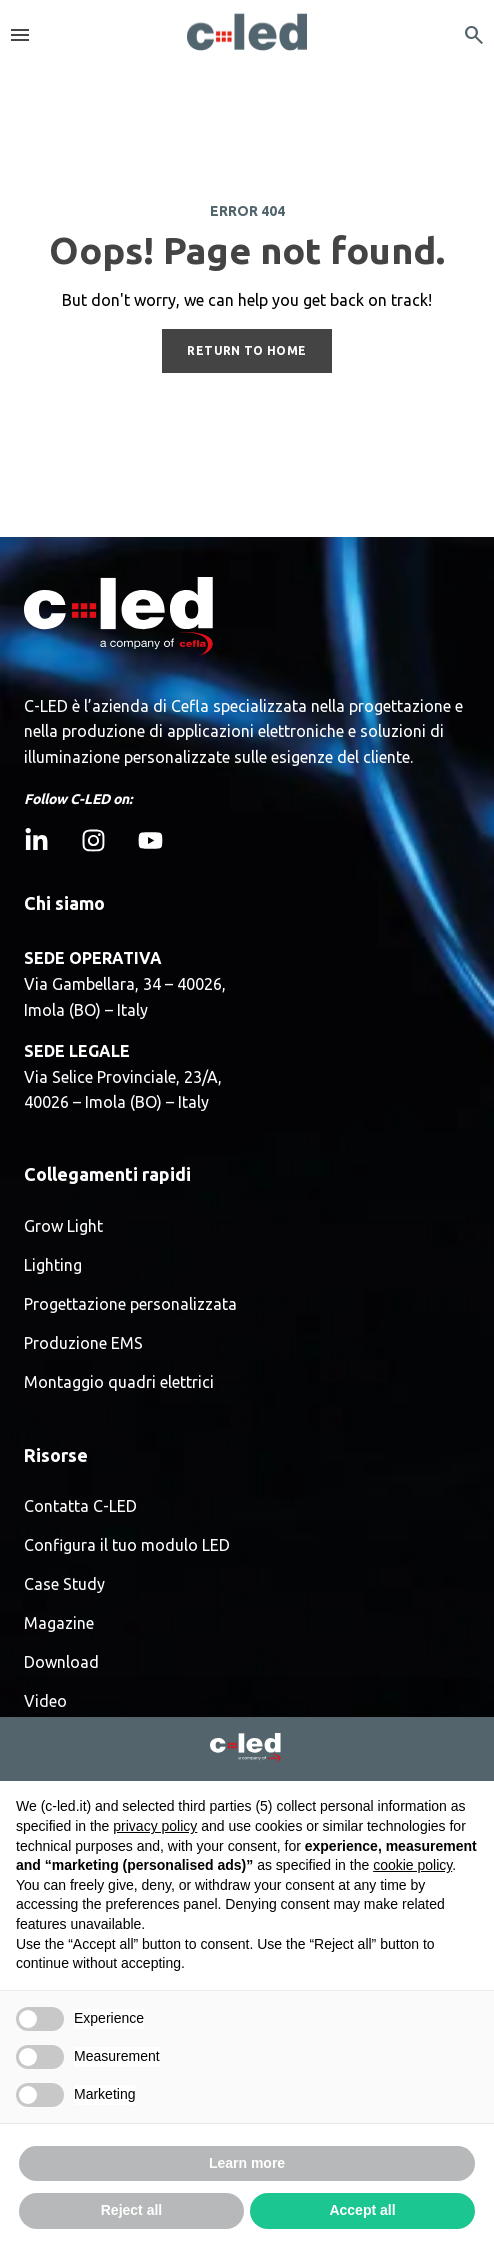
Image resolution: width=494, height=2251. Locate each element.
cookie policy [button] (412, 1865)
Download (61, 1662)
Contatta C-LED (80, 1506)
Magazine (59, 1623)
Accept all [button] (362, 2210)
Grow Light (63, 1226)
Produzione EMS (83, 1343)
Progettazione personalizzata (130, 1304)
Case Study (64, 1584)
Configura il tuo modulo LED (127, 1545)
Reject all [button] (131, 2210)
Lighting (53, 1265)
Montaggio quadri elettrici (119, 1382)
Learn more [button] (247, 2163)
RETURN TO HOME (246, 350)
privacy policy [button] (155, 1826)
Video (45, 1701)
